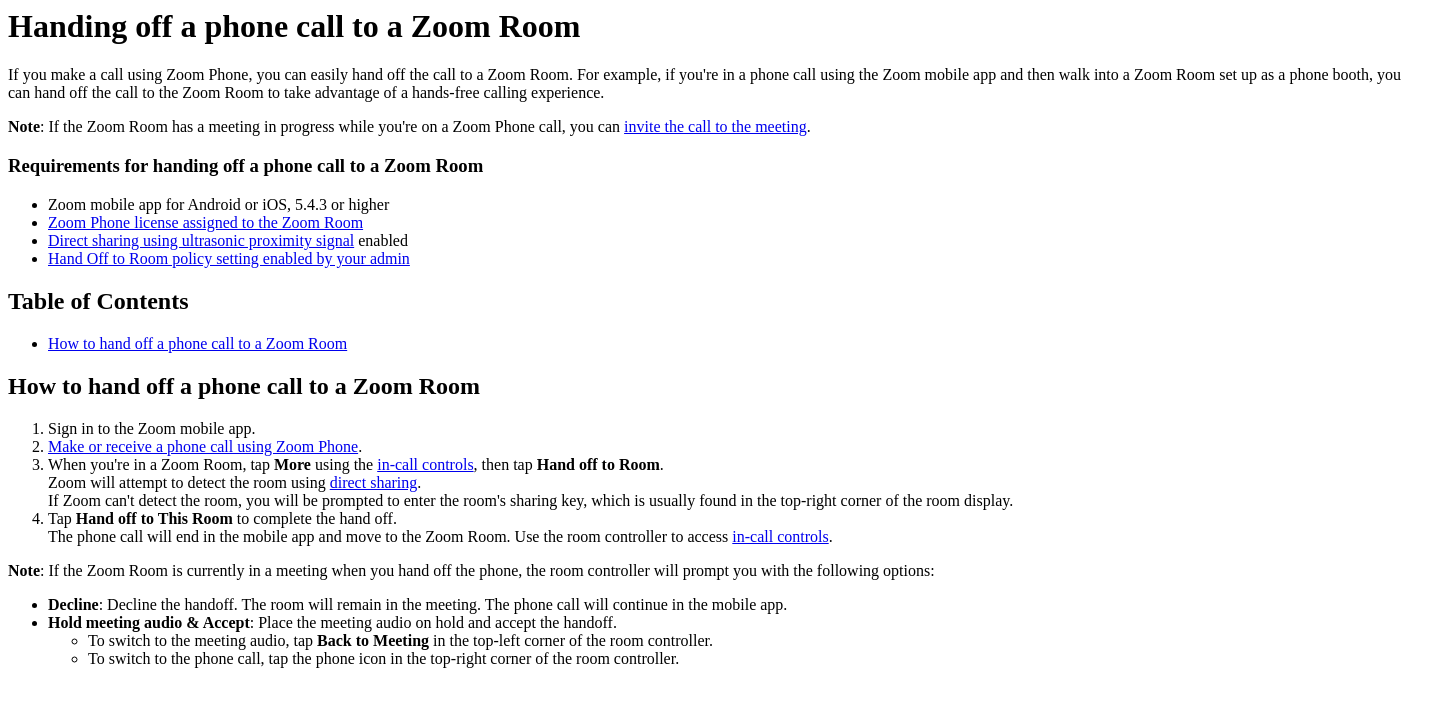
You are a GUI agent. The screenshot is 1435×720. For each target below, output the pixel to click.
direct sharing (374, 482)
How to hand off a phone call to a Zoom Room (197, 343)
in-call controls (425, 464)
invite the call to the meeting (715, 126)
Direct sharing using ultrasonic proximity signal (201, 240)
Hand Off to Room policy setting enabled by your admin (229, 258)
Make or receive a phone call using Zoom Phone (203, 446)
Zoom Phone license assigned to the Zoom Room (205, 222)
